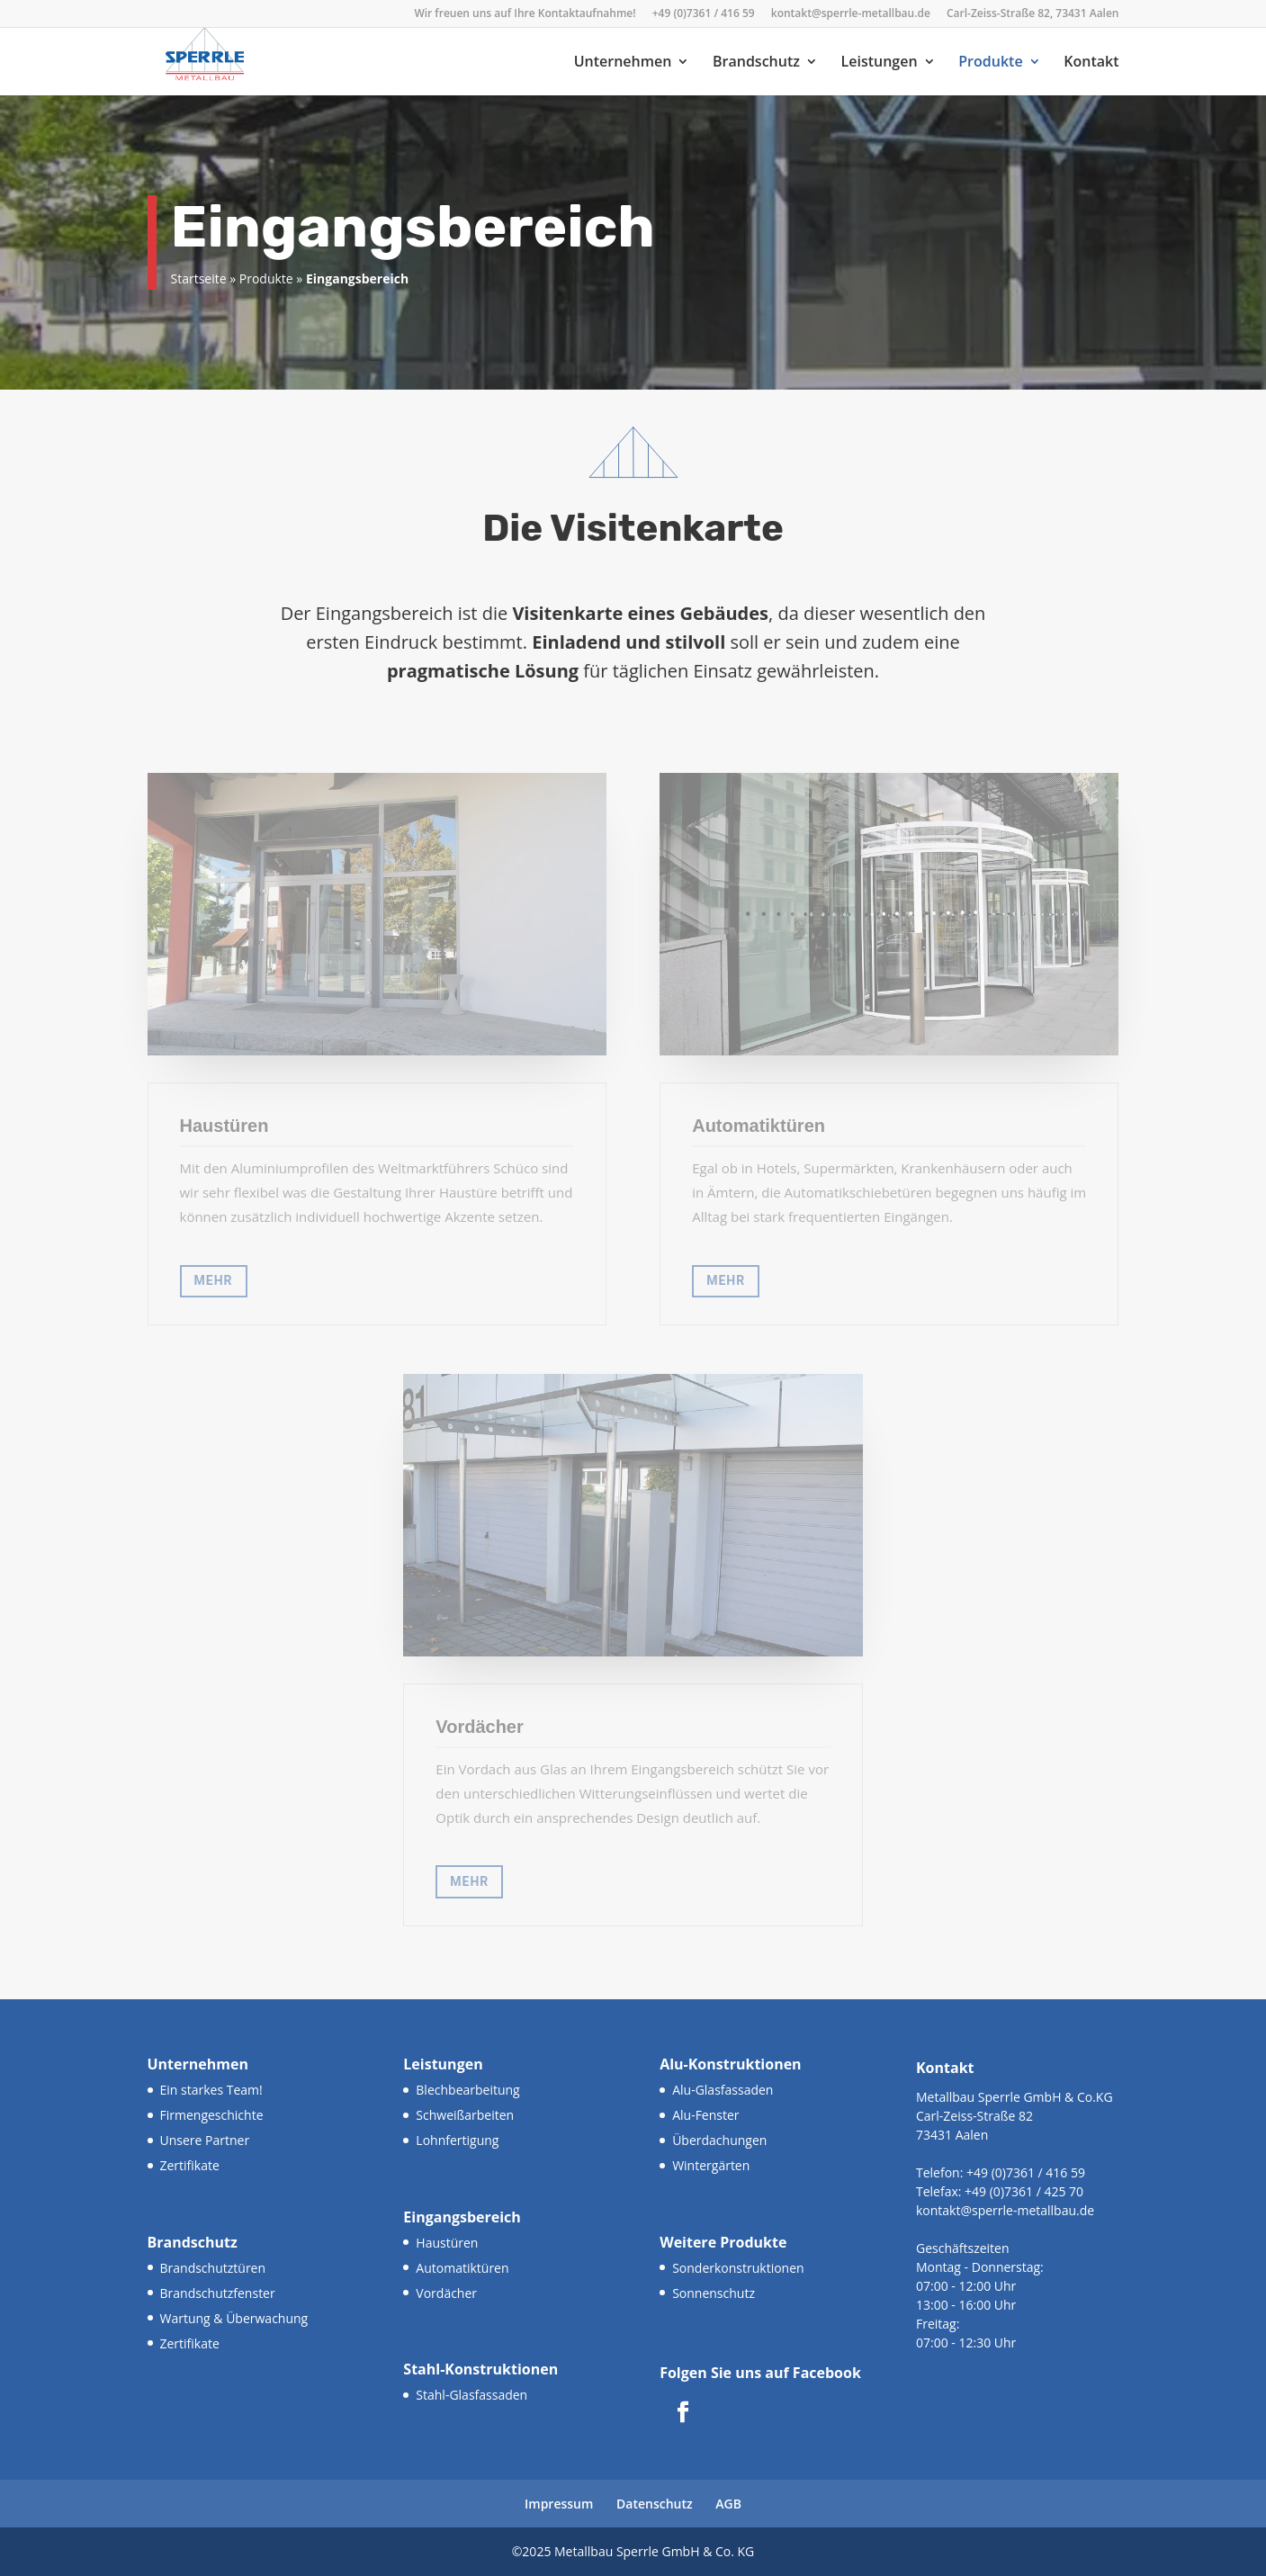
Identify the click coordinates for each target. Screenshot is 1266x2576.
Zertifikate (190, 2165)
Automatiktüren (462, 2267)
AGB (728, 2503)
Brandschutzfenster (217, 2293)
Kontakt (1091, 63)
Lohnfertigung (457, 2140)
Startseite (199, 278)
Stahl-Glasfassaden (471, 2394)
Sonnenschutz (713, 2293)
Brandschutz (756, 63)
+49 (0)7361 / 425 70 (1022, 2191)
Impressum (559, 2503)
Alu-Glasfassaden (722, 2089)
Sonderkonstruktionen (738, 2267)
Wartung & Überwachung (234, 2318)
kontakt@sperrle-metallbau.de (850, 14)
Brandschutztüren (213, 2267)
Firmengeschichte (212, 2114)
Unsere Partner (205, 2140)
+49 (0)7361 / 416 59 (703, 14)
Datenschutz (654, 2503)
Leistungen (879, 63)
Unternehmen (623, 63)
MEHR (213, 1280)
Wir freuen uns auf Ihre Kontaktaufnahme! (524, 14)
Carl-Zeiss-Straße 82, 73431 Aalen (1033, 14)
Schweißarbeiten (465, 2114)
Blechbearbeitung (467, 2089)
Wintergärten (711, 2165)
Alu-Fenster (705, 2114)
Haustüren (447, 2242)
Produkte (990, 63)
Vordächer (446, 2293)
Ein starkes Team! (211, 2089)
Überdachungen (719, 2140)
